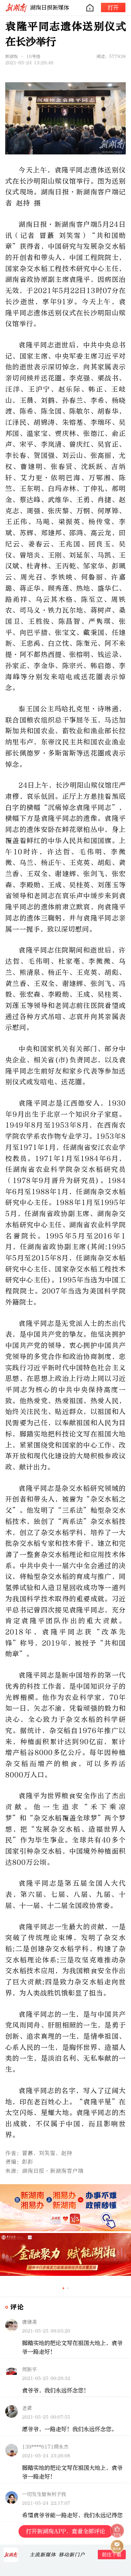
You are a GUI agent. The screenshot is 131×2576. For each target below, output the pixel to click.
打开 (113, 7)
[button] (63, 2288)
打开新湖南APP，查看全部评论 (65, 2531)
